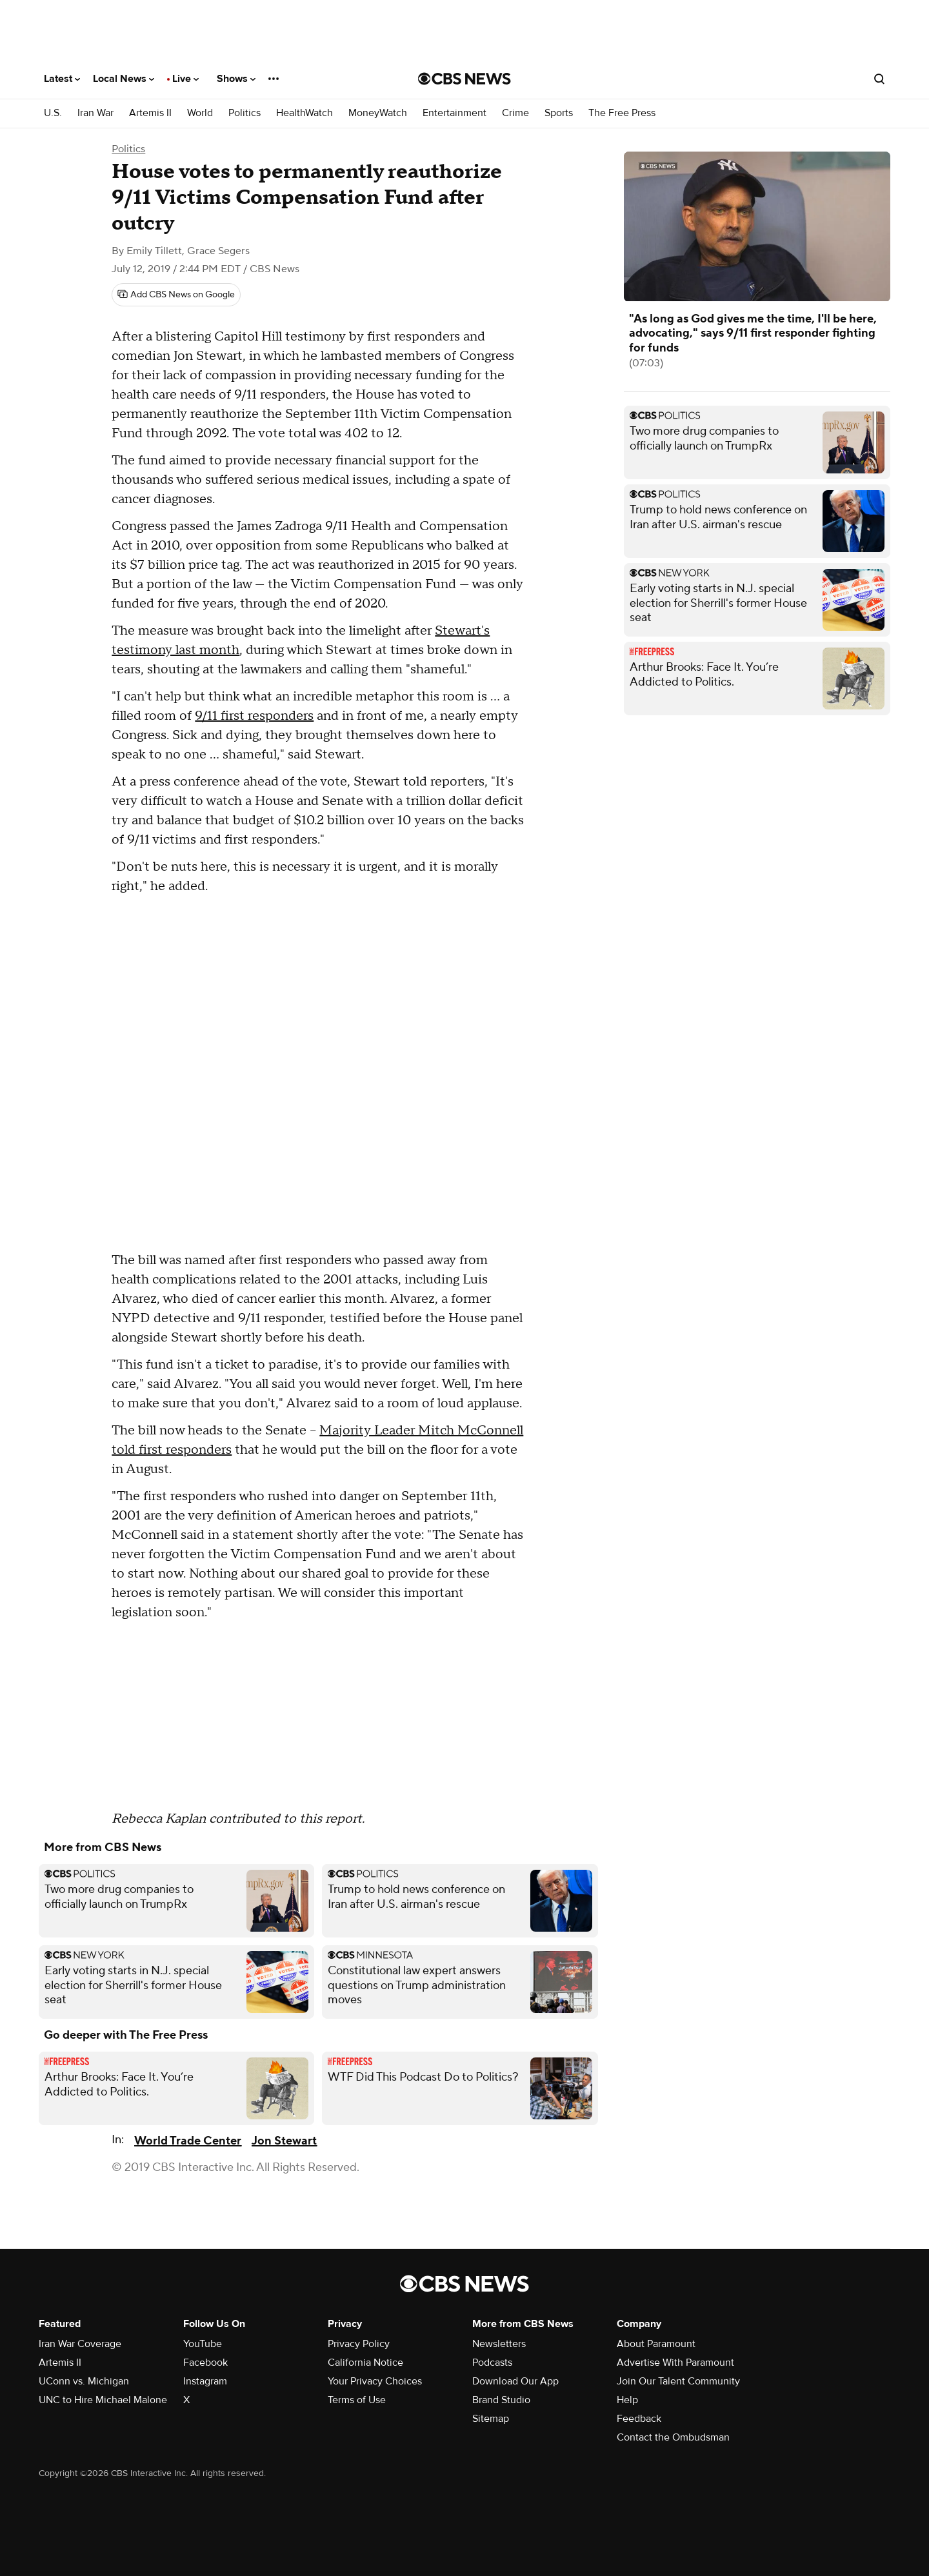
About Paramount (656, 2344)
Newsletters (499, 2344)
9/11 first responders (254, 716)
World (200, 113)
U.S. (53, 113)
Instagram (205, 2381)
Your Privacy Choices (375, 2381)
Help (627, 2400)
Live (185, 78)
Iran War (95, 113)
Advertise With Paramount (675, 2362)
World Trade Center (187, 2141)
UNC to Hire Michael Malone (103, 2400)
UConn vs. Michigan (84, 2381)
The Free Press (621, 113)
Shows (236, 79)
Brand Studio (501, 2400)
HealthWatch (304, 113)
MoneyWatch (377, 113)
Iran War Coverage (80, 2344)
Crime (515, 113)
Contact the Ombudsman (673, 2437)
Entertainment (454, 113)
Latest (62, 79)
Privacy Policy (359, 2344)
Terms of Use (357, 2400)
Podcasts (492, 2362)
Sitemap (490, 2418)
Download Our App (515, 2381)
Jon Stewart (284, 2141)
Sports (558, 113)
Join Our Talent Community (678, 2381)
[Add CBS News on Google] (176, 294)
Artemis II (150, 113)
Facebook (205, 2362)
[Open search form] (879, 78)
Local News (123, 79)
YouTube (202, 2344)
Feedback (639, 2418)
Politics (244, 113)
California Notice (365, 2362)
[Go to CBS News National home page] (464, 78)
